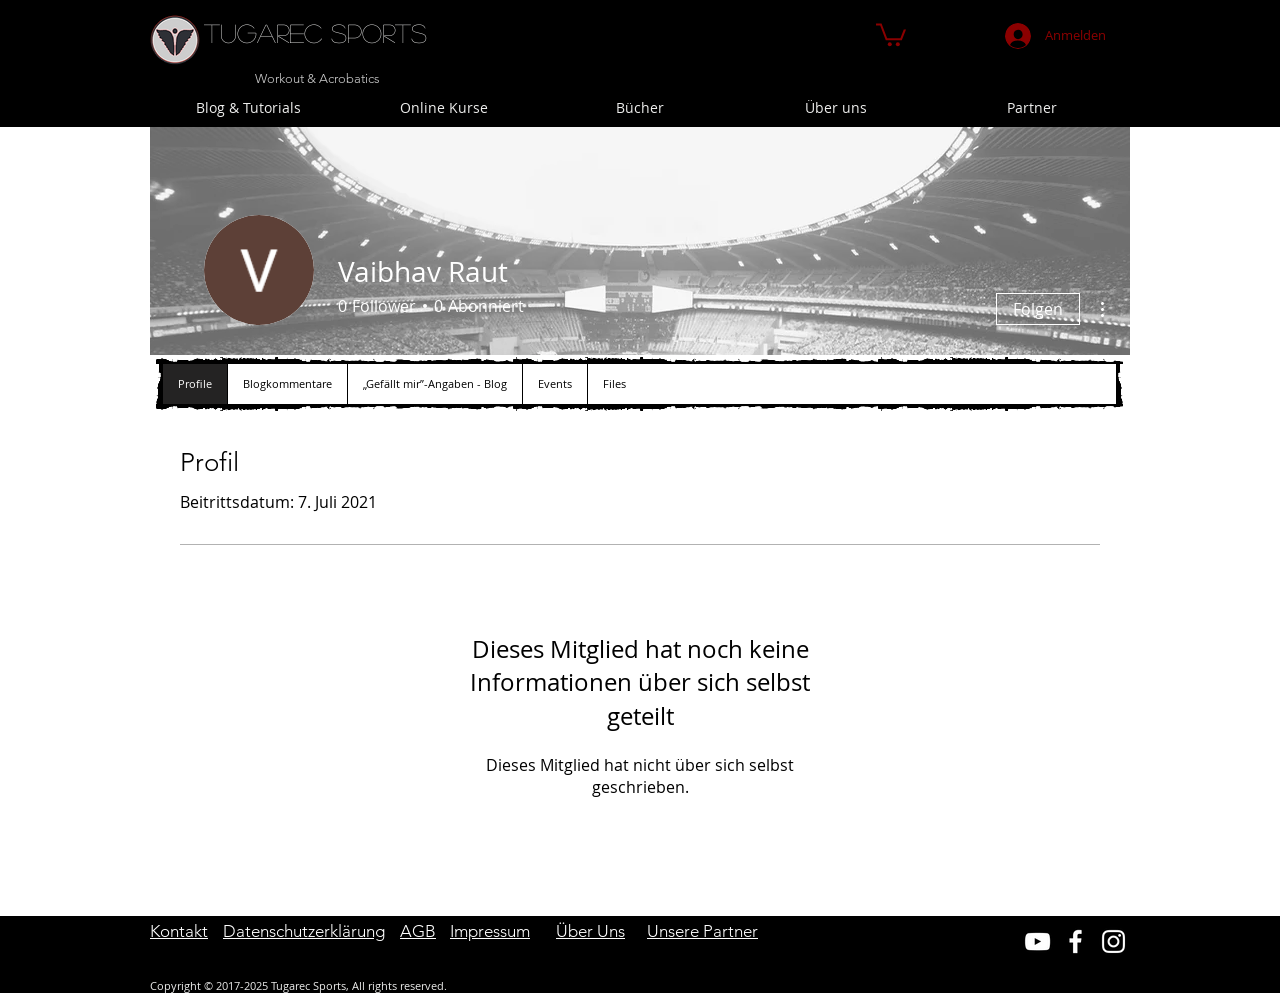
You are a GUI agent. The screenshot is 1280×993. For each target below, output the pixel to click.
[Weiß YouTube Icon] (1037, 941)
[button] (891, 33)
